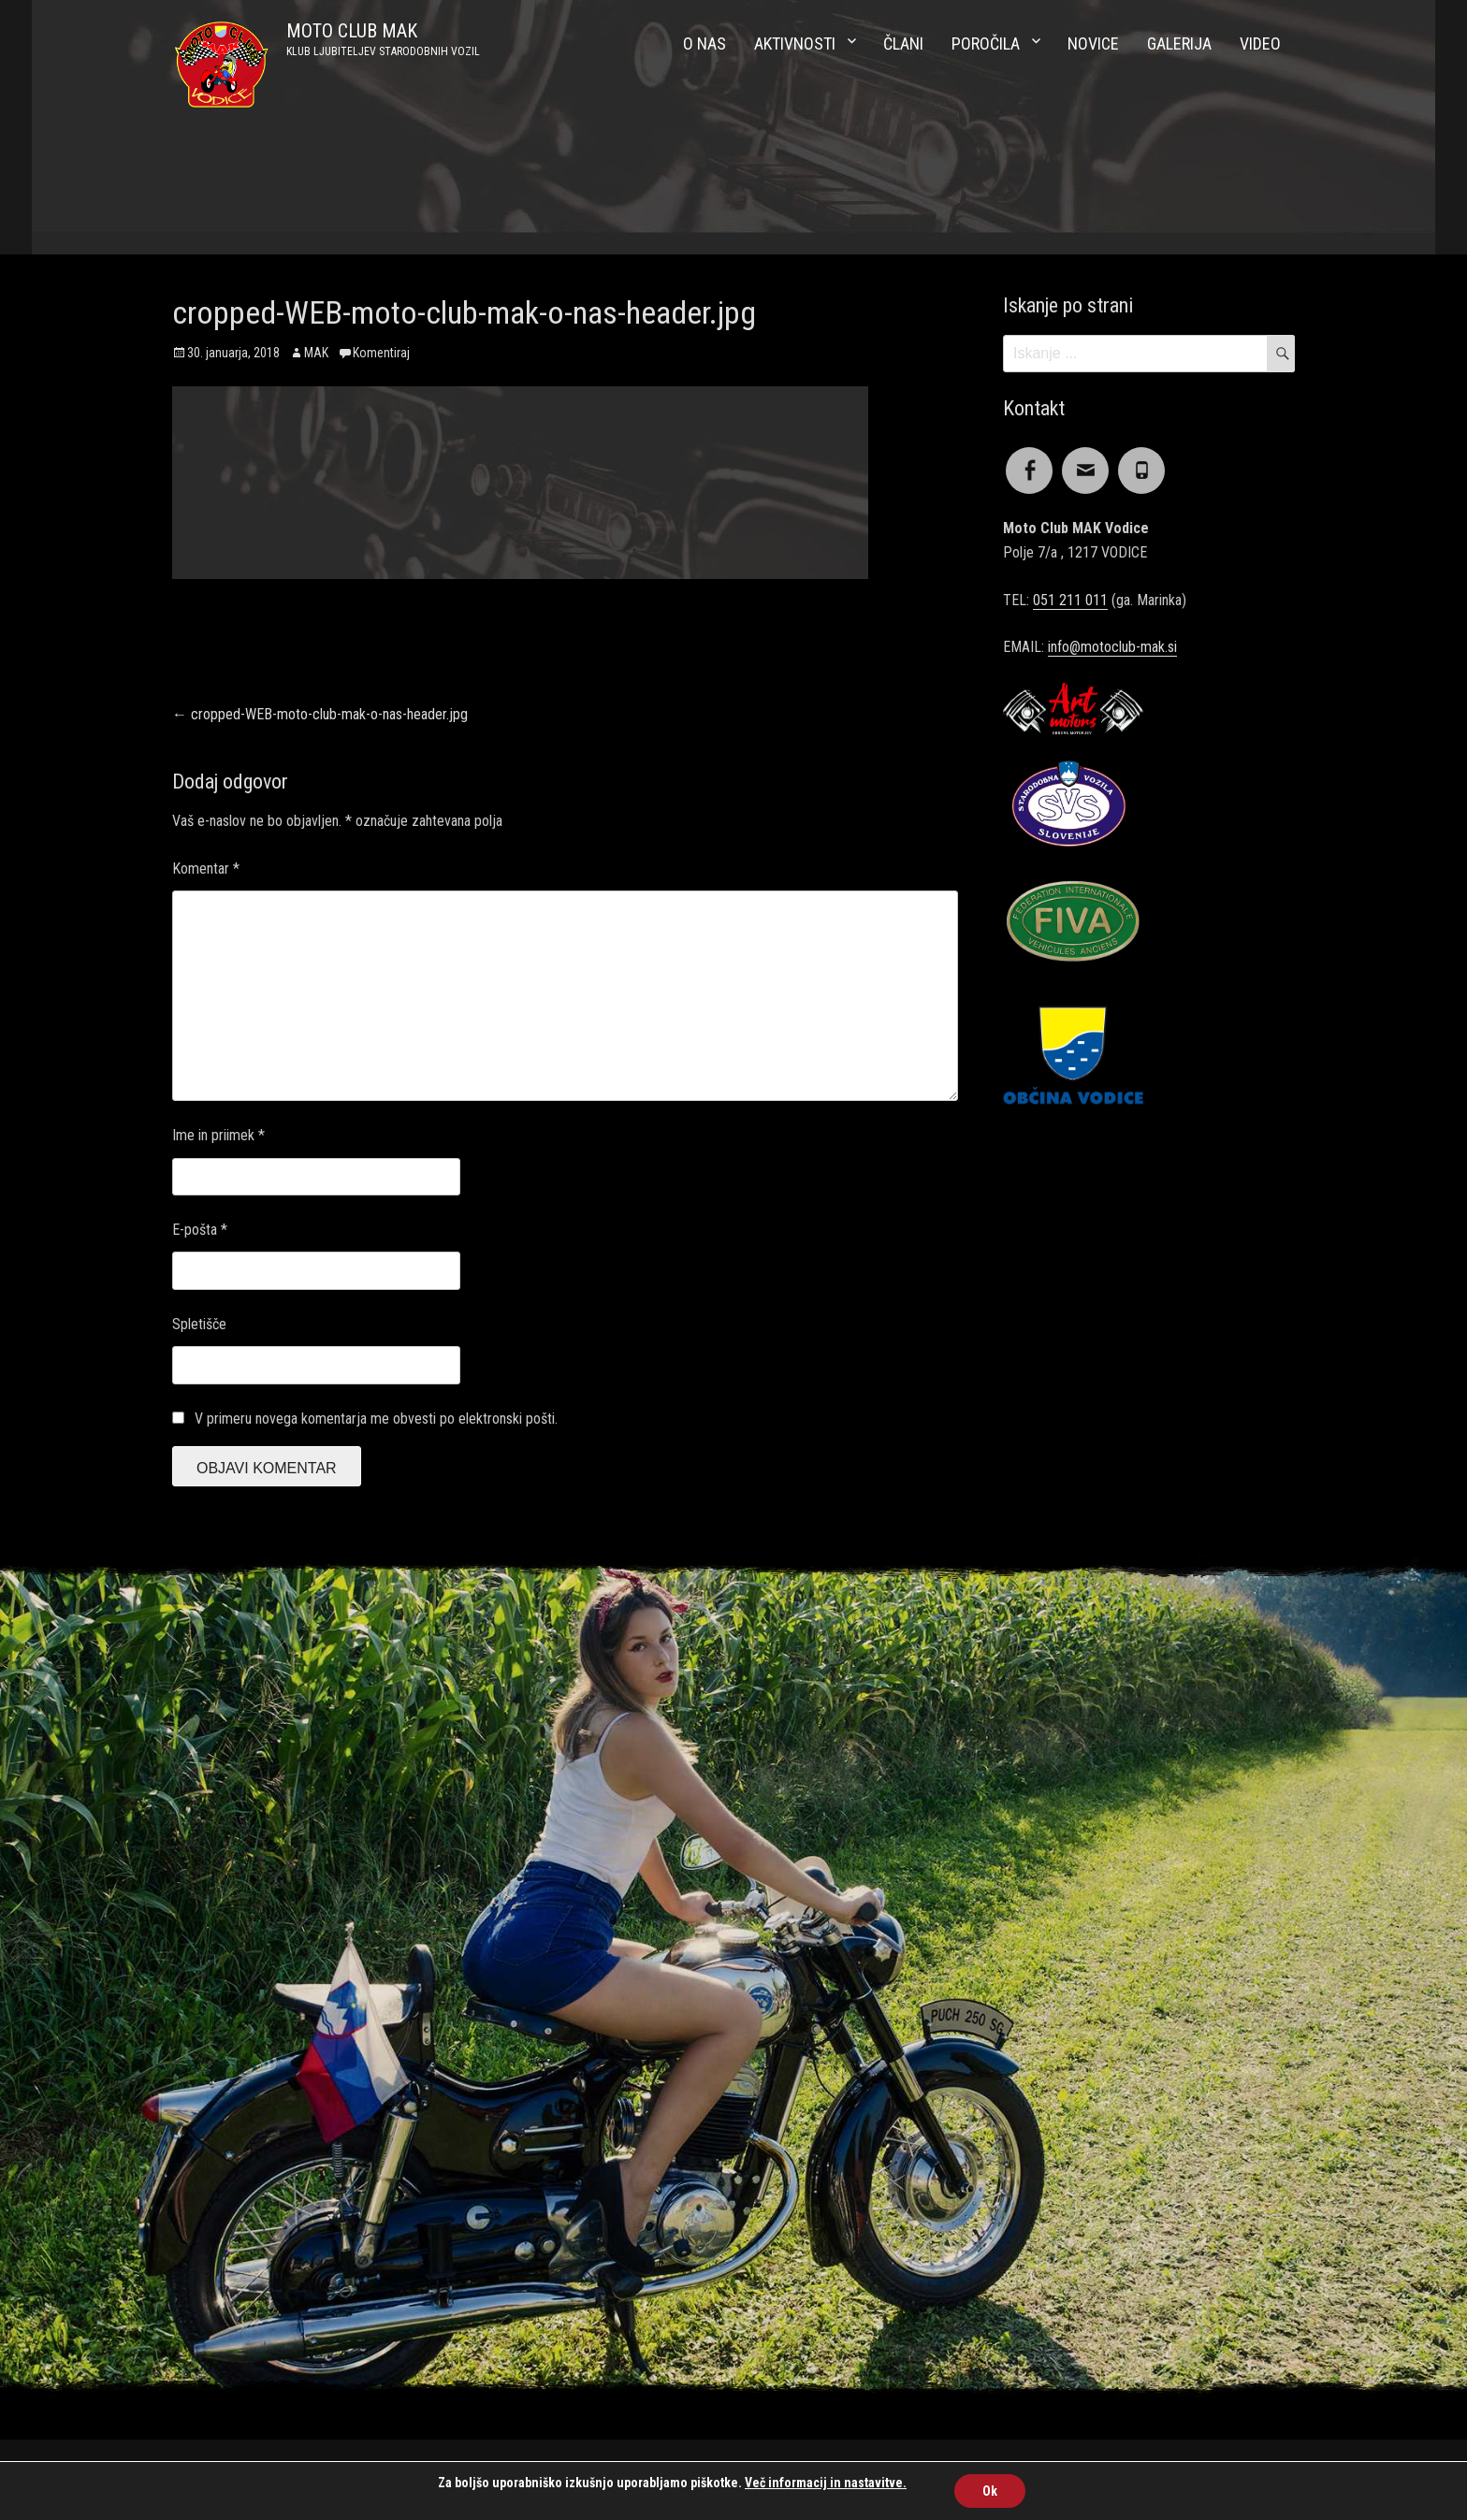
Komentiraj (381, 352)
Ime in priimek (218, 1135)
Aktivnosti (794, 43)
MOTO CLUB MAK (351, 31)
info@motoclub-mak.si (1112, 647)
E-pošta (199, 1229)
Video (1260, 43)
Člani (903, 43)
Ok (989, 2491)
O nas (704, 43)
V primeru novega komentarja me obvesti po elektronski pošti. (376, 1418)
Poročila (985, 43)
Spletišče (199, 1324)
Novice (1093, 43)
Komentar (206, 868)
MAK (316, 352)
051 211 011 (1070, 600)
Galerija (1179, 43)
